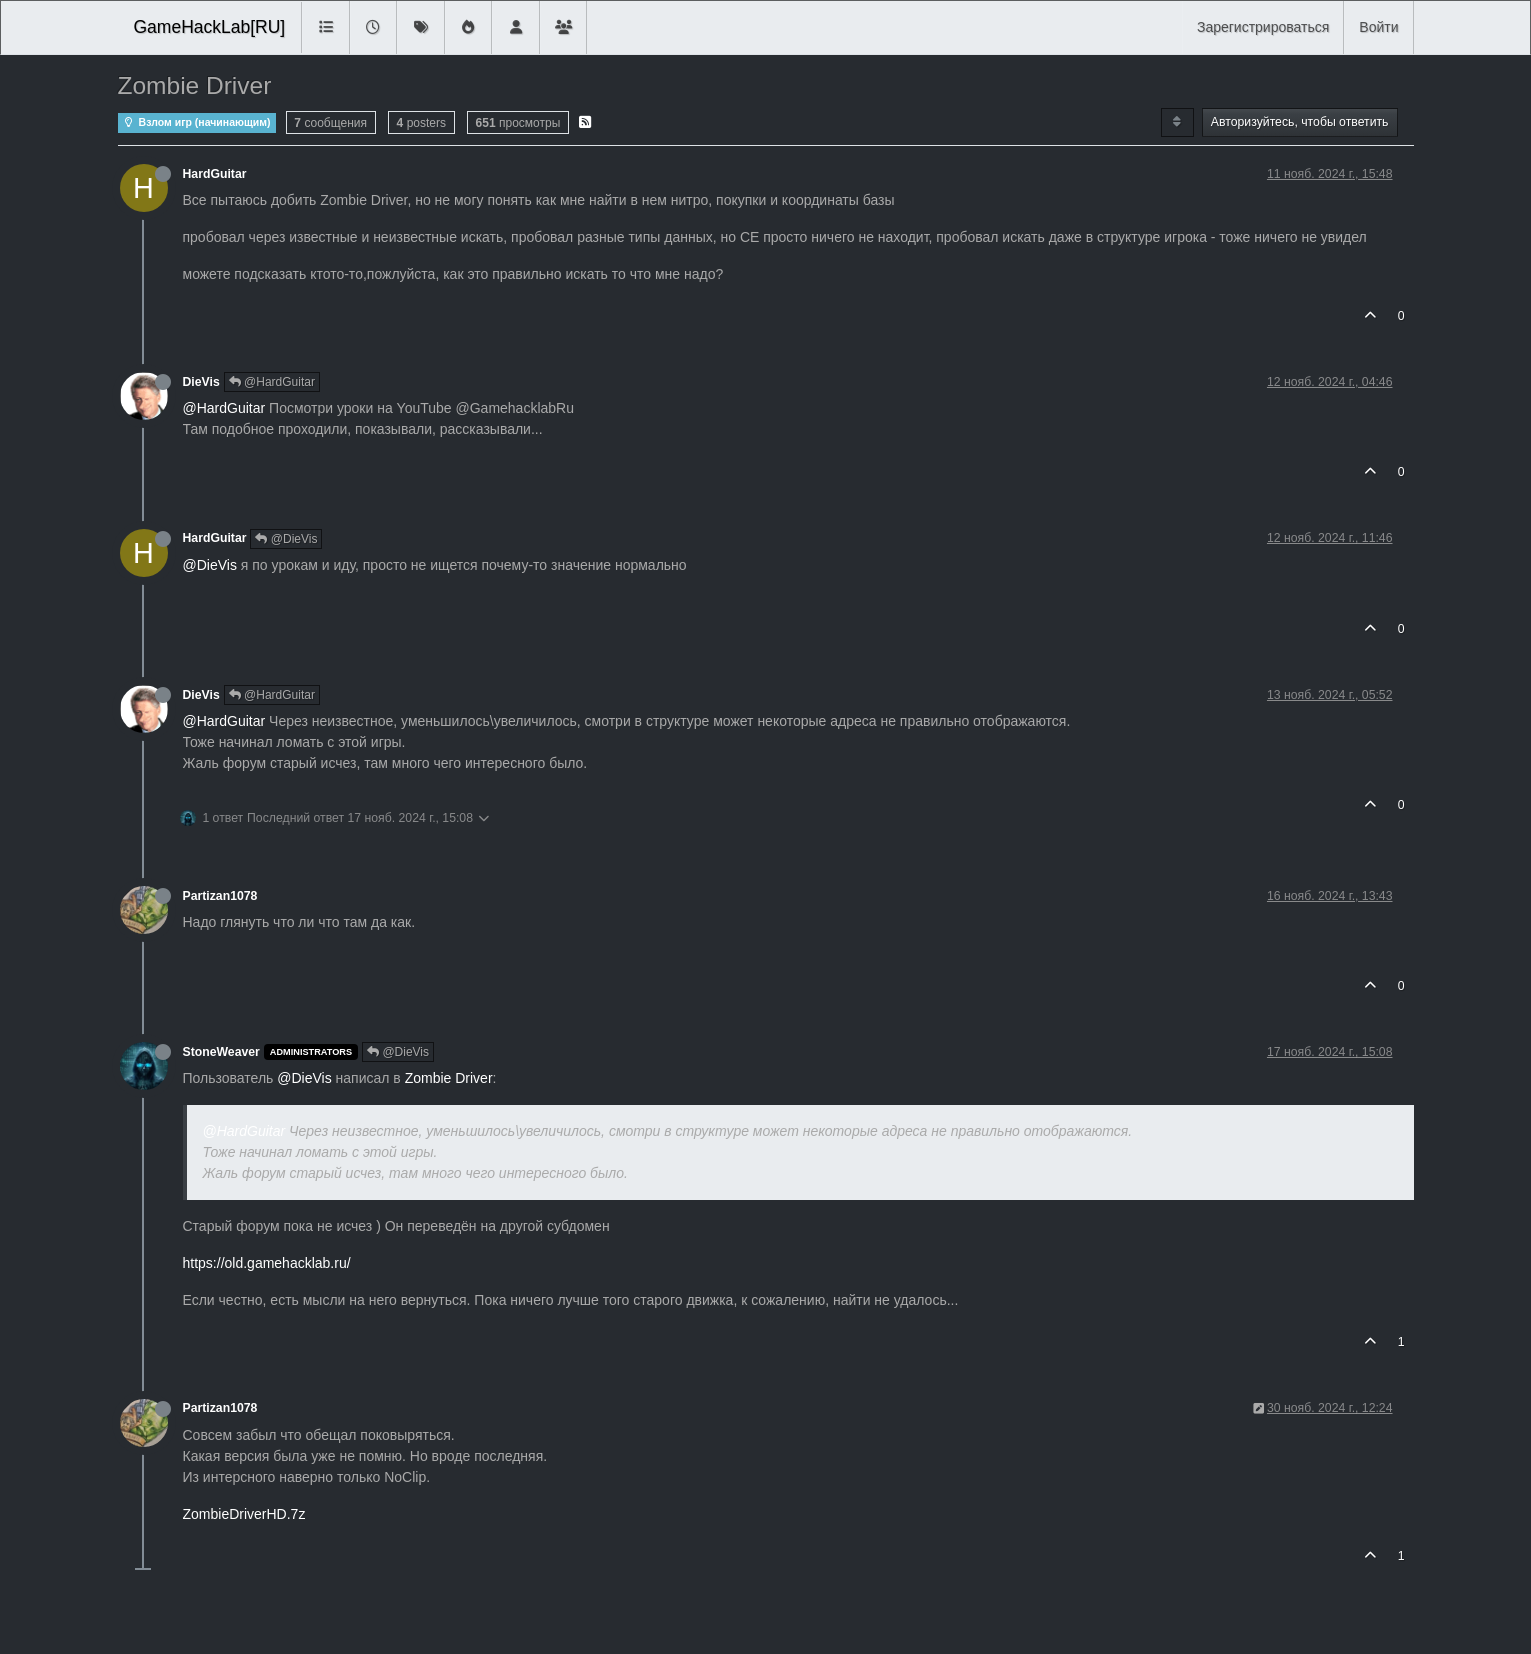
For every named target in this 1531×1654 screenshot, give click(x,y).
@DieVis (286, 539)
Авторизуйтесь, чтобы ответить (1300, 122)
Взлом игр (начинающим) (197, 122)
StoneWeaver (221, 1052)
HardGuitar (215, 174)
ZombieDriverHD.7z (244, 1514)
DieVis (201, 382)
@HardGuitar (272, 382)
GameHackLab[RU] (210, 27)
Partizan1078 (220, 896)
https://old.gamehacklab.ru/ (267, 1263)
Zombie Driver (449, 1078)
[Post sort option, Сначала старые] (1177, 122)
